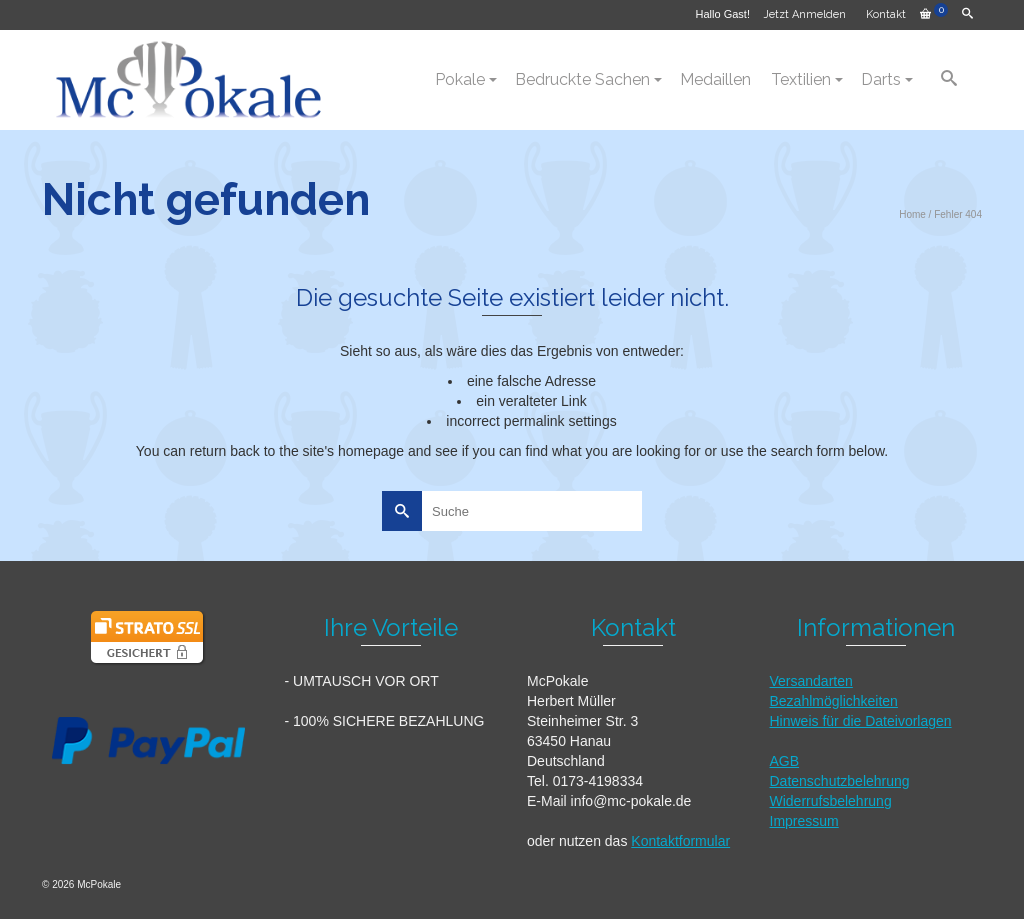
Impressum (804, 821)
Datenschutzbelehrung (840, 781)
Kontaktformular (680, 841)
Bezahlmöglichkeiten (834, 701)
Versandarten (811, 681)
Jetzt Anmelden (804, 14)
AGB (785, 761)
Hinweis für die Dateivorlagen (861, 721)
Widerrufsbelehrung (831, 801)
